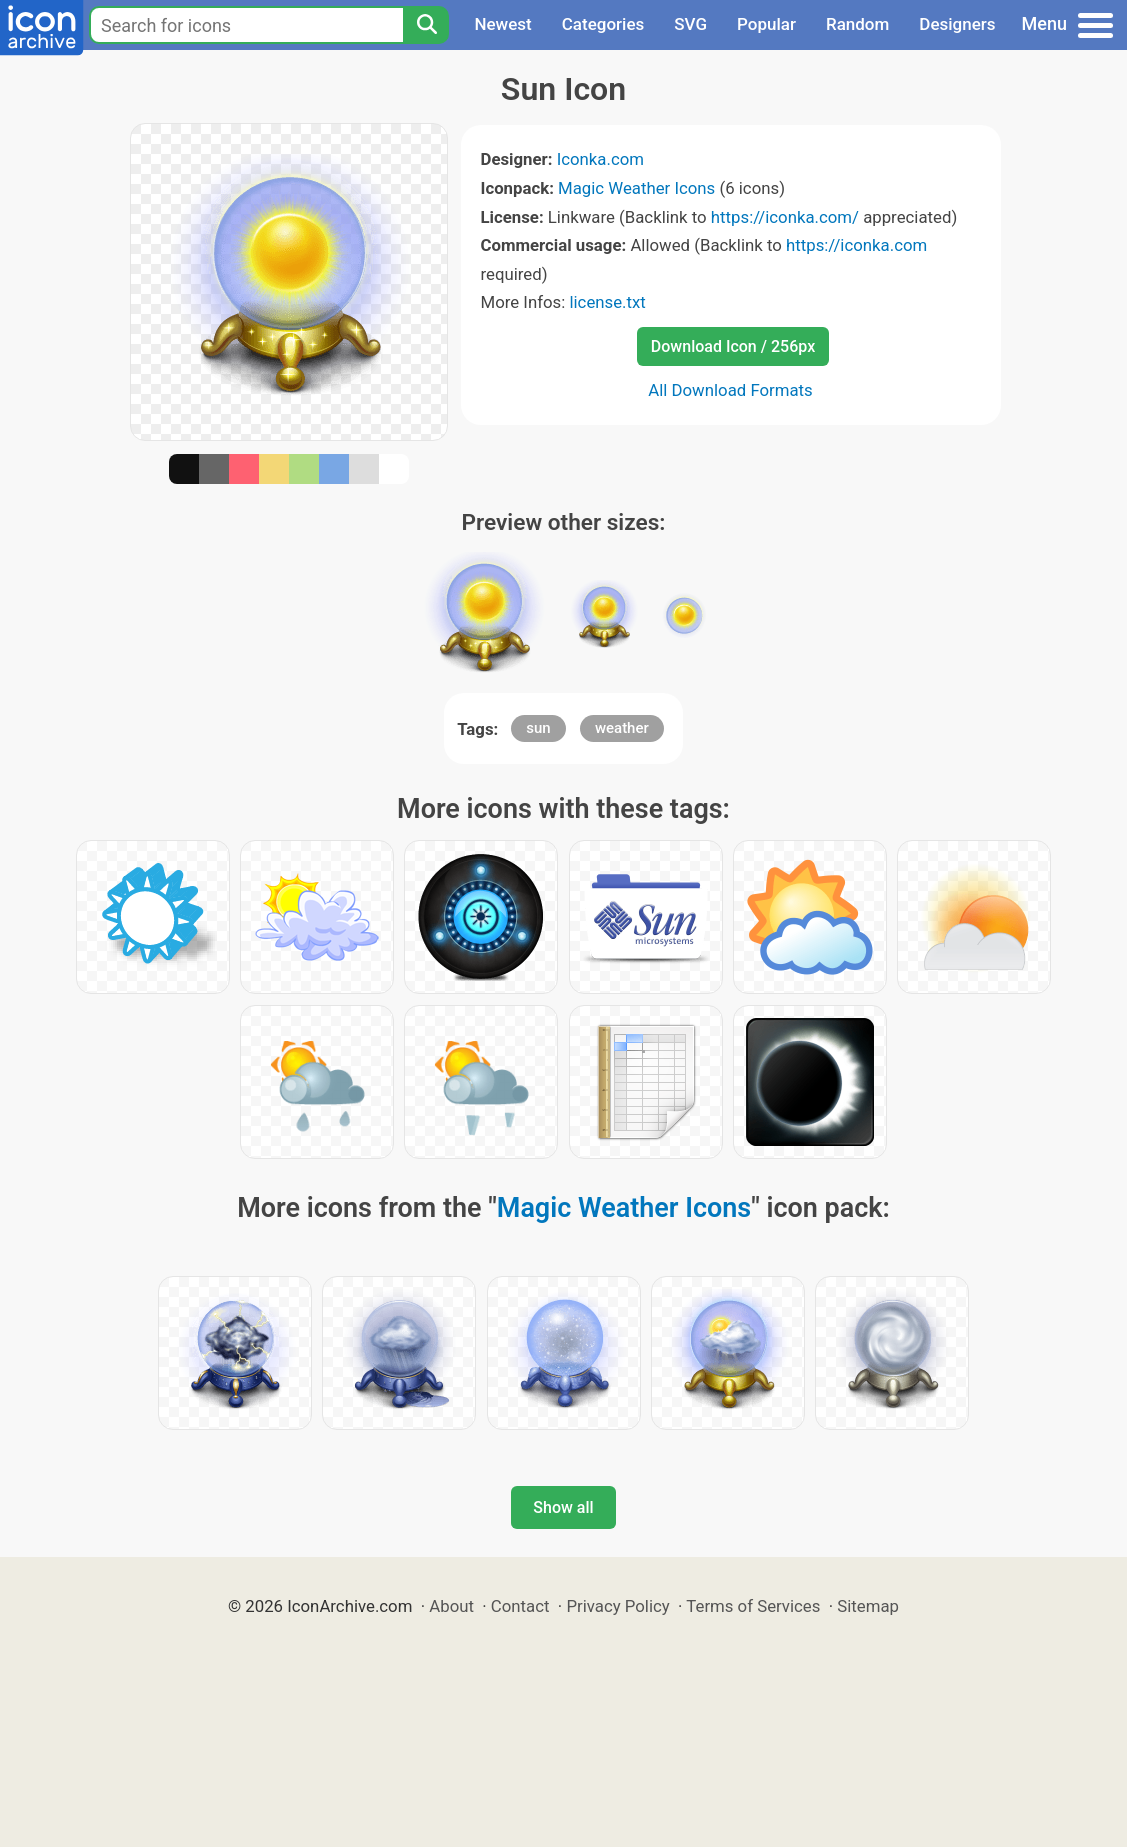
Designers (957, 24)
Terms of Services (753, 1606)
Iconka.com (600, 159)
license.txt (607, 302)
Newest (502, 24)
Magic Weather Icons (636, 188)
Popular (766, 24)
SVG (690, 24)
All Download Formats (730, 390)
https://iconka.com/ (785, 217)
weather (622, 728)
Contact (520, 1606)
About (451, 1606)
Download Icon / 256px (733, 346)
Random (857, 24)
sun (538, 728)
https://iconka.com (856, 245)
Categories (603, 24)
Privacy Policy (617, 1606)
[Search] (426, 25)
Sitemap (868, 1606)
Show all (563, 1507)
